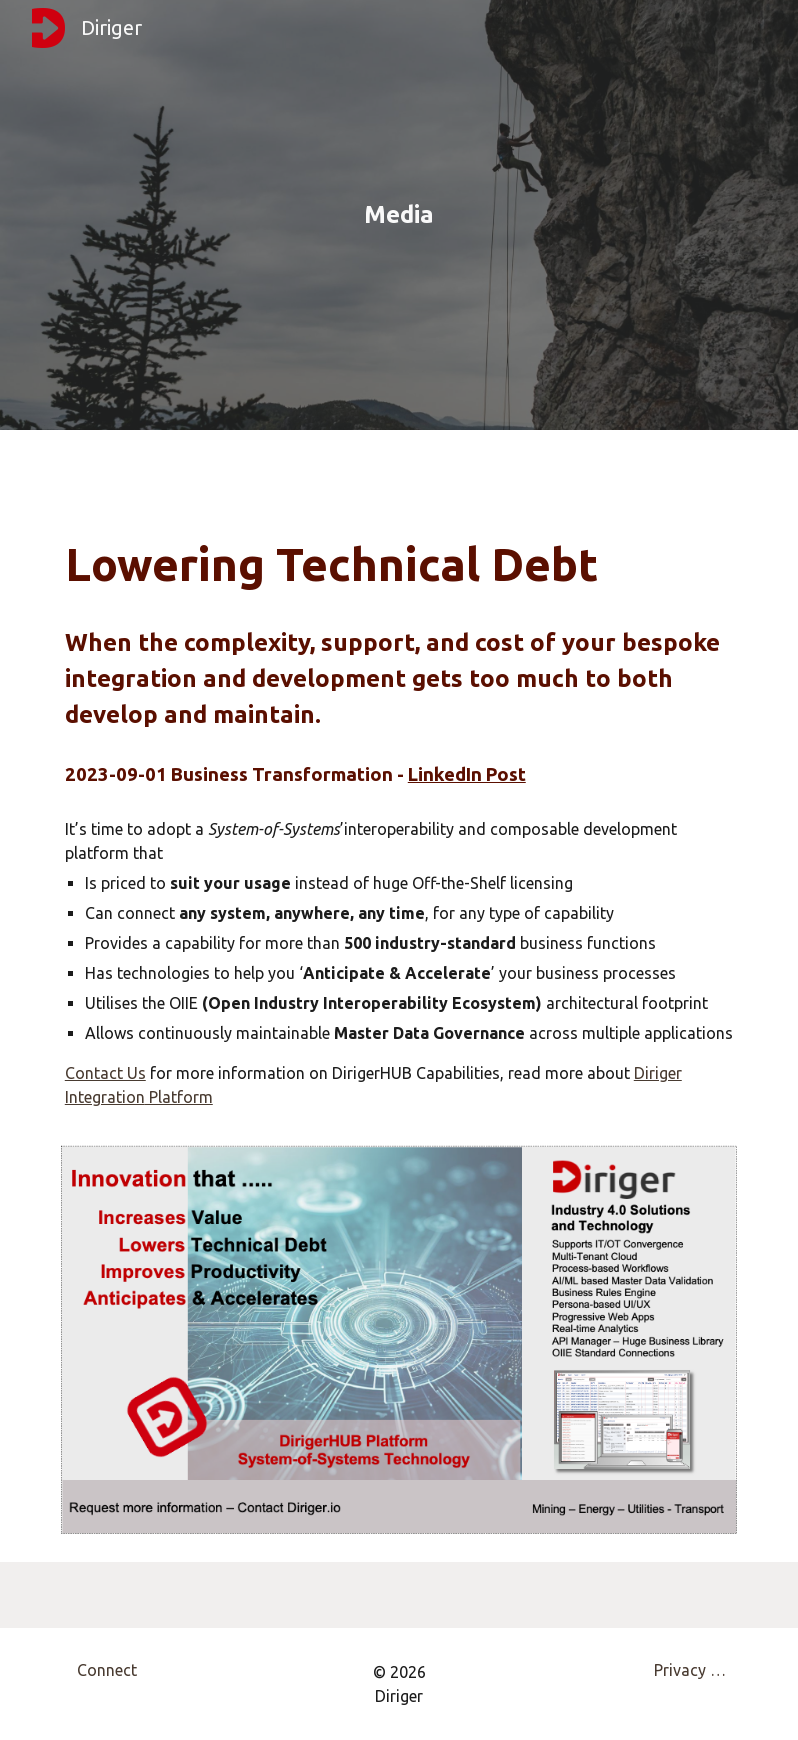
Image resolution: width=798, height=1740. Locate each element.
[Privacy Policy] (691, 1670)
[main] (399, 215)
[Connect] (106, 1670)
